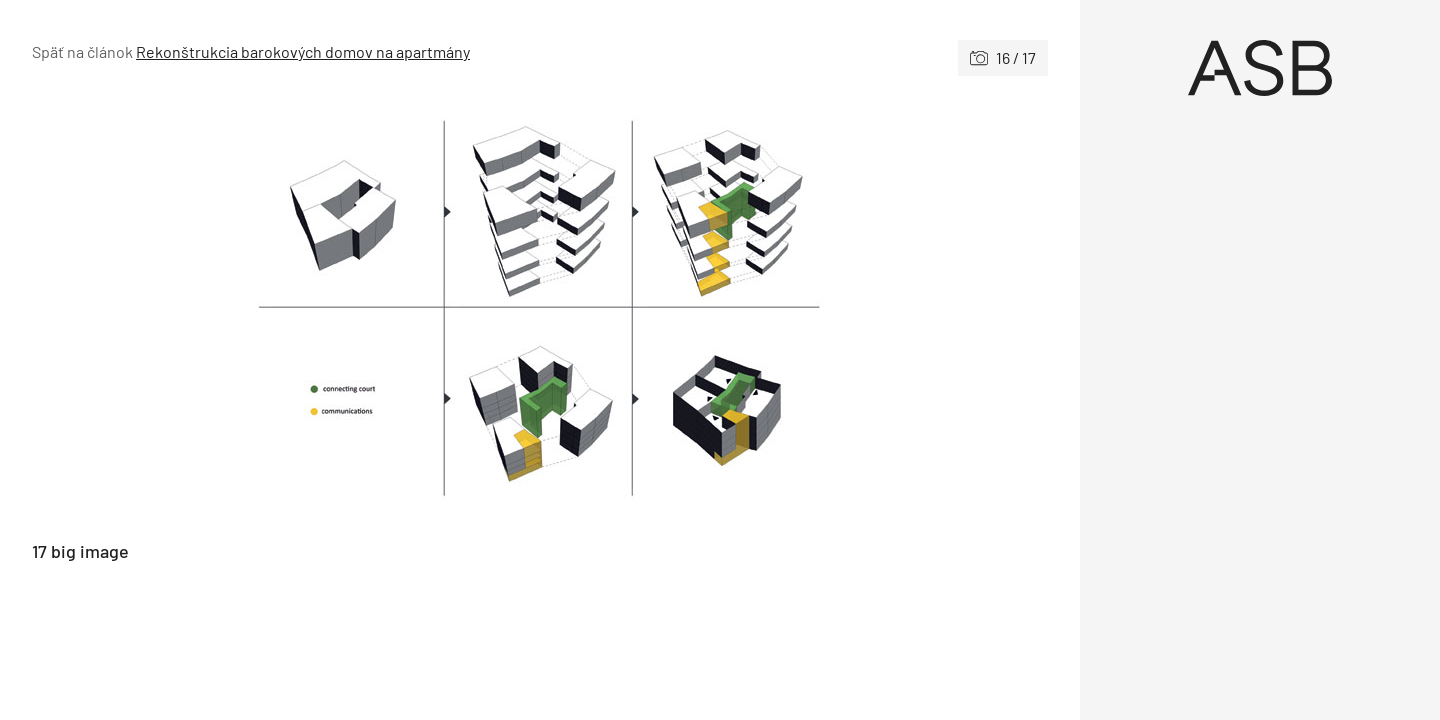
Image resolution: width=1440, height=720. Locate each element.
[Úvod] (1260, 68)
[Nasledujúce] (794, 308)
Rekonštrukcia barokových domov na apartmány (303, 51)
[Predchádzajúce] (286, 308)
